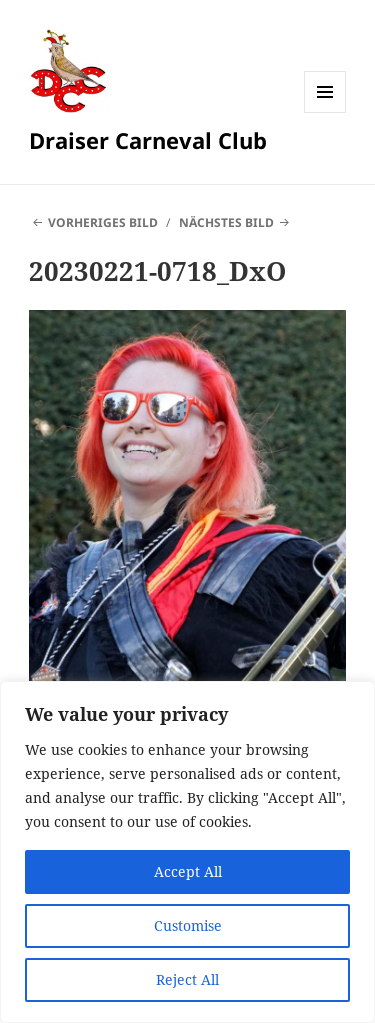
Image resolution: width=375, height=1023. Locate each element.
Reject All (187, 979)
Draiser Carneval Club (148, 140)
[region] (187, 852)
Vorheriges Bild (103, 222)
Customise (188, 925)
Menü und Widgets (325, 112)
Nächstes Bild (226, 222)
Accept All (188, 871)
